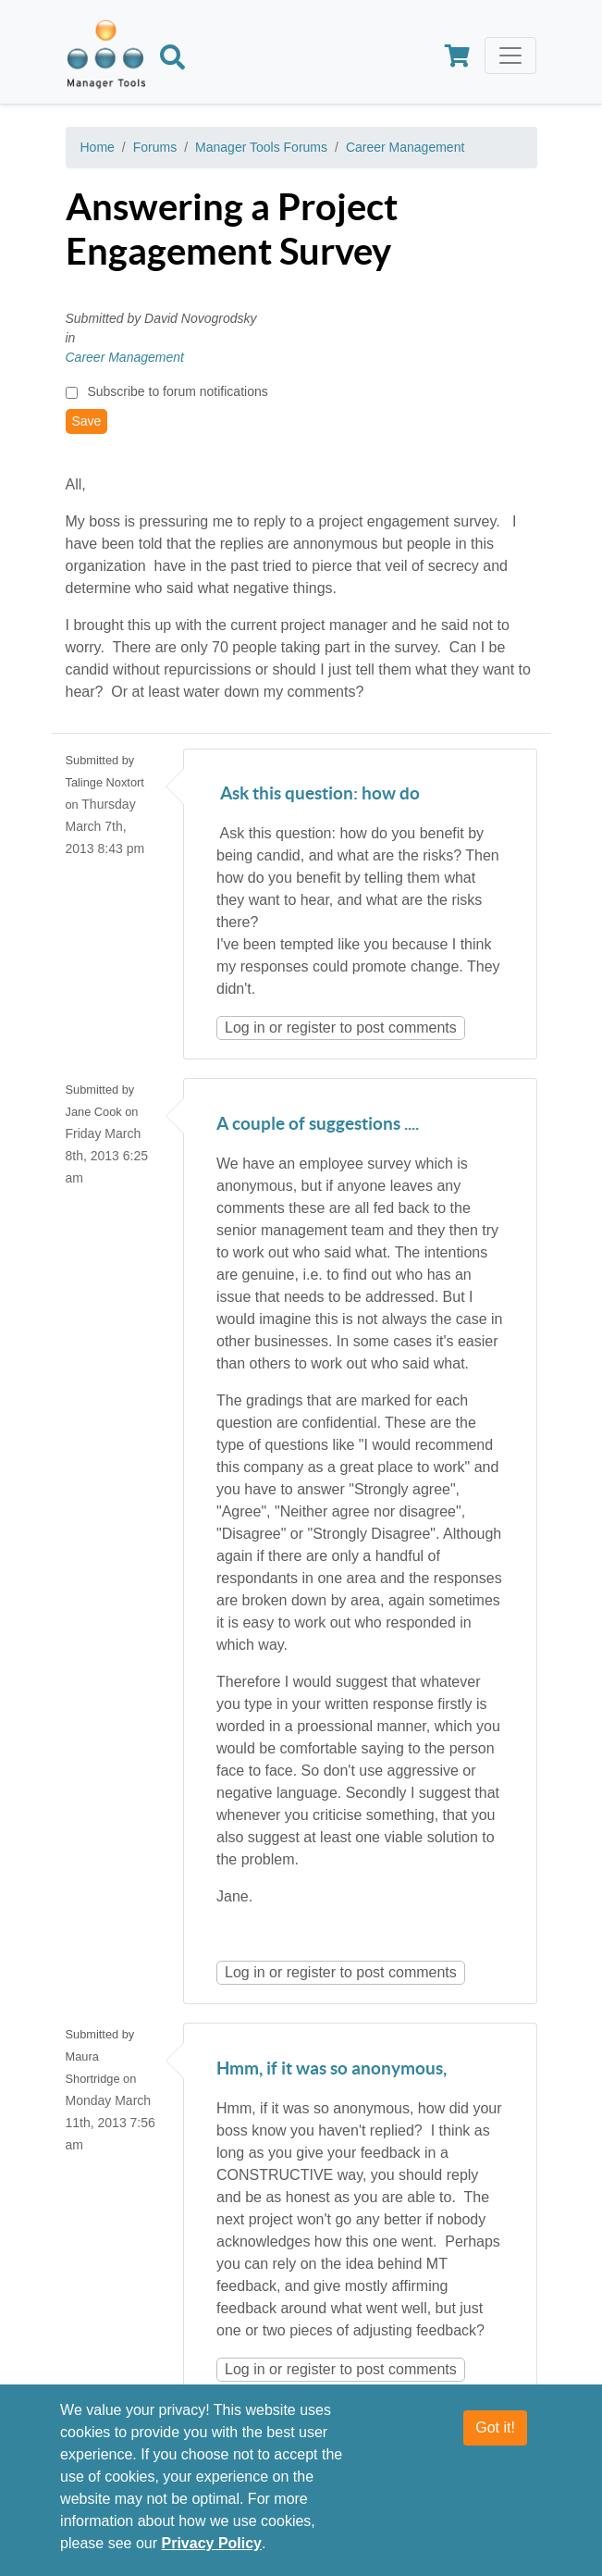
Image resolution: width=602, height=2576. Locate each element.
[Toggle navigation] (510, 55)
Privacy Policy (212, 2544)
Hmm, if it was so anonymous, (331, 2069)
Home (97, 147)
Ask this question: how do (318, 794)
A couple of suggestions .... (317, 1124)
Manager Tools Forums (261, 147)
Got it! (495, 2428)
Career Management (405, 147)
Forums (155, 147)
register (311, 1027)
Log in (245, 1027)
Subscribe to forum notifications (177, 391)
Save (87, 421)
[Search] (172, 60)
